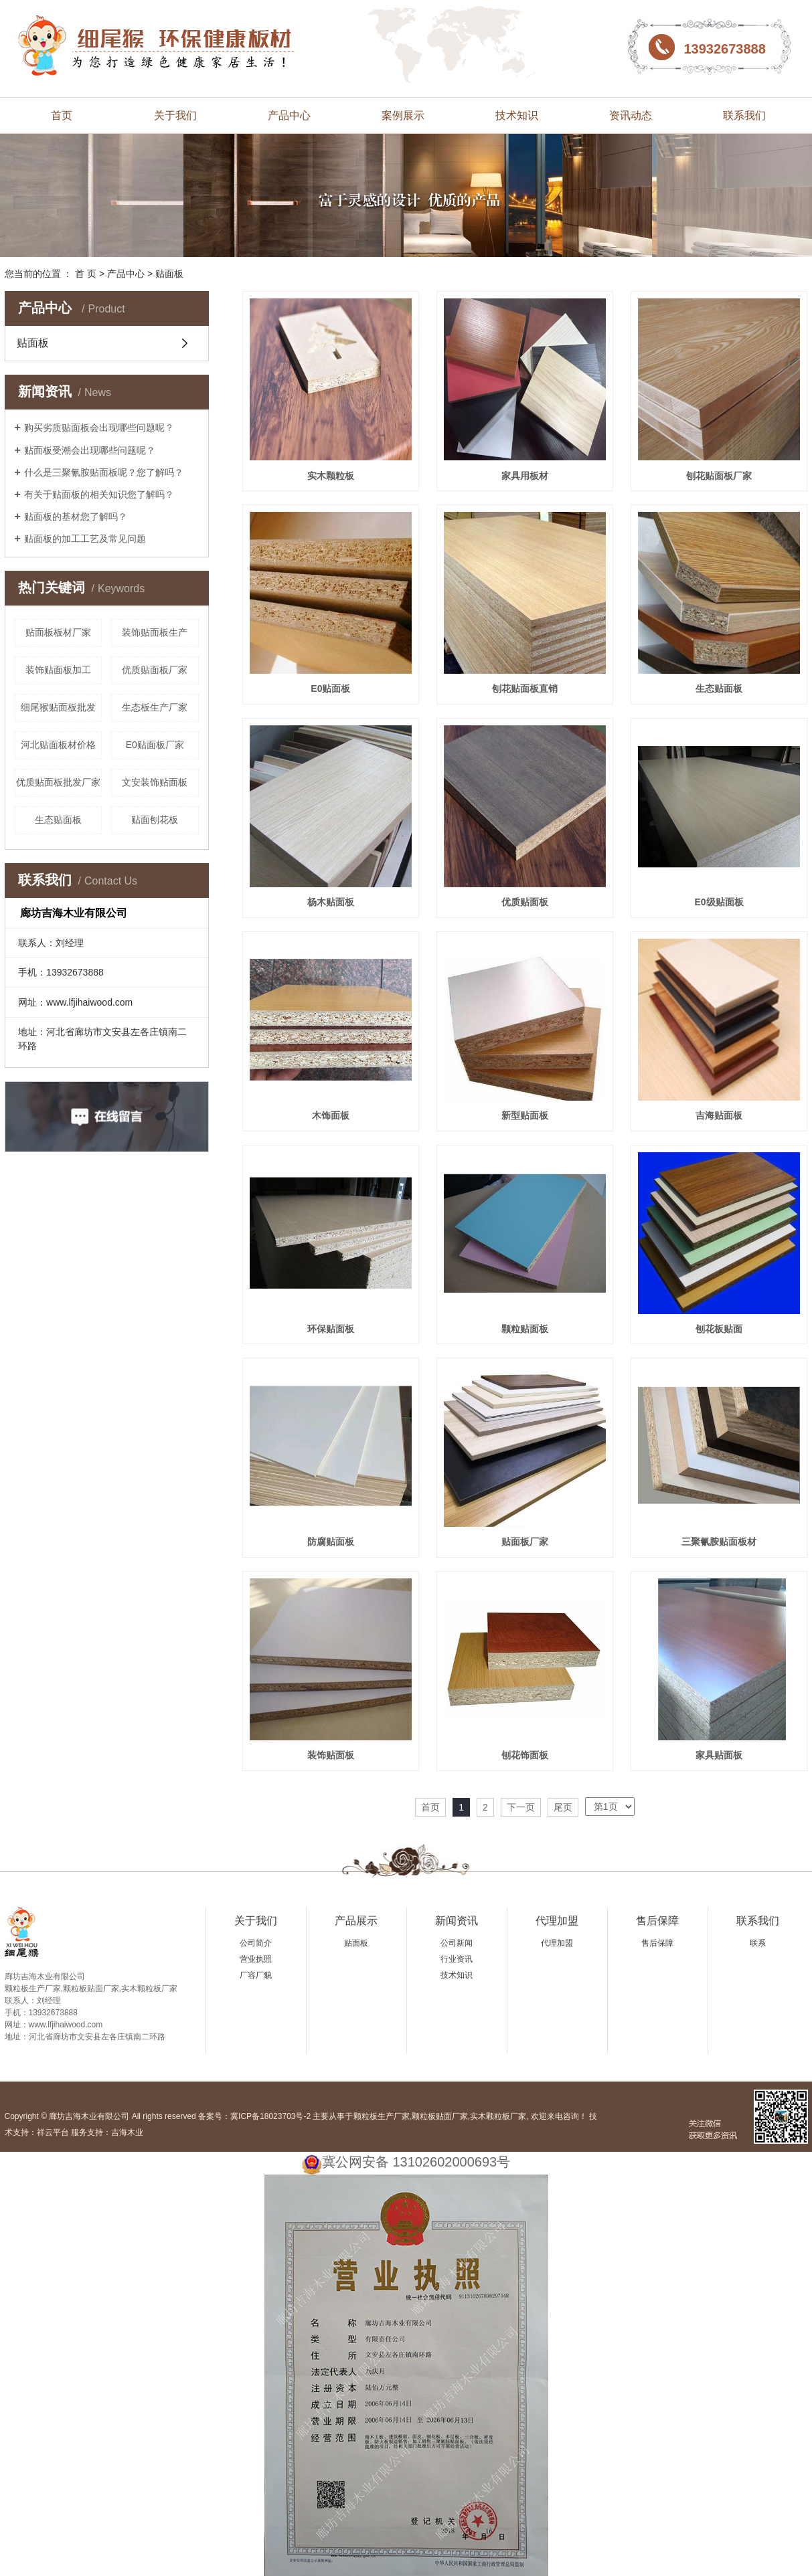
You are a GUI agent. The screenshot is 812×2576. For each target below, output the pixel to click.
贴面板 (169, 273)
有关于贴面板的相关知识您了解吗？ (99, 494)
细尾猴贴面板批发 (58, 707)
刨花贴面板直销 (525, 688)
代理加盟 (557, 1920)
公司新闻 (456, 1943)
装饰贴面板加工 (58, 669)
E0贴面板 (330, 688)
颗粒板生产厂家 (381, 2116)
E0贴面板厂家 (155, 744)
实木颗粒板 (330, 475)
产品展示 (356, 1920)
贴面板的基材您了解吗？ (75, 516)
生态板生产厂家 (154, 707)
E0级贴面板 (719, 902)
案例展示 (403, 115)
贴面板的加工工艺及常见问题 (85, 538)
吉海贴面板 (719, 1115)
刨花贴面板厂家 (719, 475)
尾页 (563, 1807)
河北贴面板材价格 (58, 744)
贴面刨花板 (154, 819)
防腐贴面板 (330, 1541)
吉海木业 (127, 2132)
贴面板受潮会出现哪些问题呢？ (89, 450)
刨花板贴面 (719, 1328)
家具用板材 (524, 475)
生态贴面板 (58, 819)
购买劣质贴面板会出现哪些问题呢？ (99, 427)
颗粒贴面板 (524, 1328)
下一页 (521, 1807)
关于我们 (175, 115)
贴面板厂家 (524, 1541)
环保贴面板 (330, 1328)
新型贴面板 (524, 1115)
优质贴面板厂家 (154, 669)
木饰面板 (330, 1115)
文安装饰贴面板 (154, 782)
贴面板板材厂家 (58, 632)
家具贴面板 (719, 1755)
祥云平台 (53, 2132)
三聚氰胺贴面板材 (718, 1541)
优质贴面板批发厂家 (58, 782)
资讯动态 (630, 115)
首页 (61, 115)
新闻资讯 (456, 1920)
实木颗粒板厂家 (498, 2116)
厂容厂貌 (256, 1975)
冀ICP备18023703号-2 (270, 2116)
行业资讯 (456, 1959)
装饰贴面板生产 (154, 632)
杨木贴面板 (330, 902)
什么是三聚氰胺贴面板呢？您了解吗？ (103, 472)
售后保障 (657, 1920)
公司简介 (256, 1943)
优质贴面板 (524, 902)
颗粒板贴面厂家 (440, 2116)
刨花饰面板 (524, 1755)
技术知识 (516, 115)
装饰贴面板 (330, 1755)
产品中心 (289, 115)
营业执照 (256, 1959)
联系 (758, 1943)
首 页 (85, 273)
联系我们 (744, 115)
